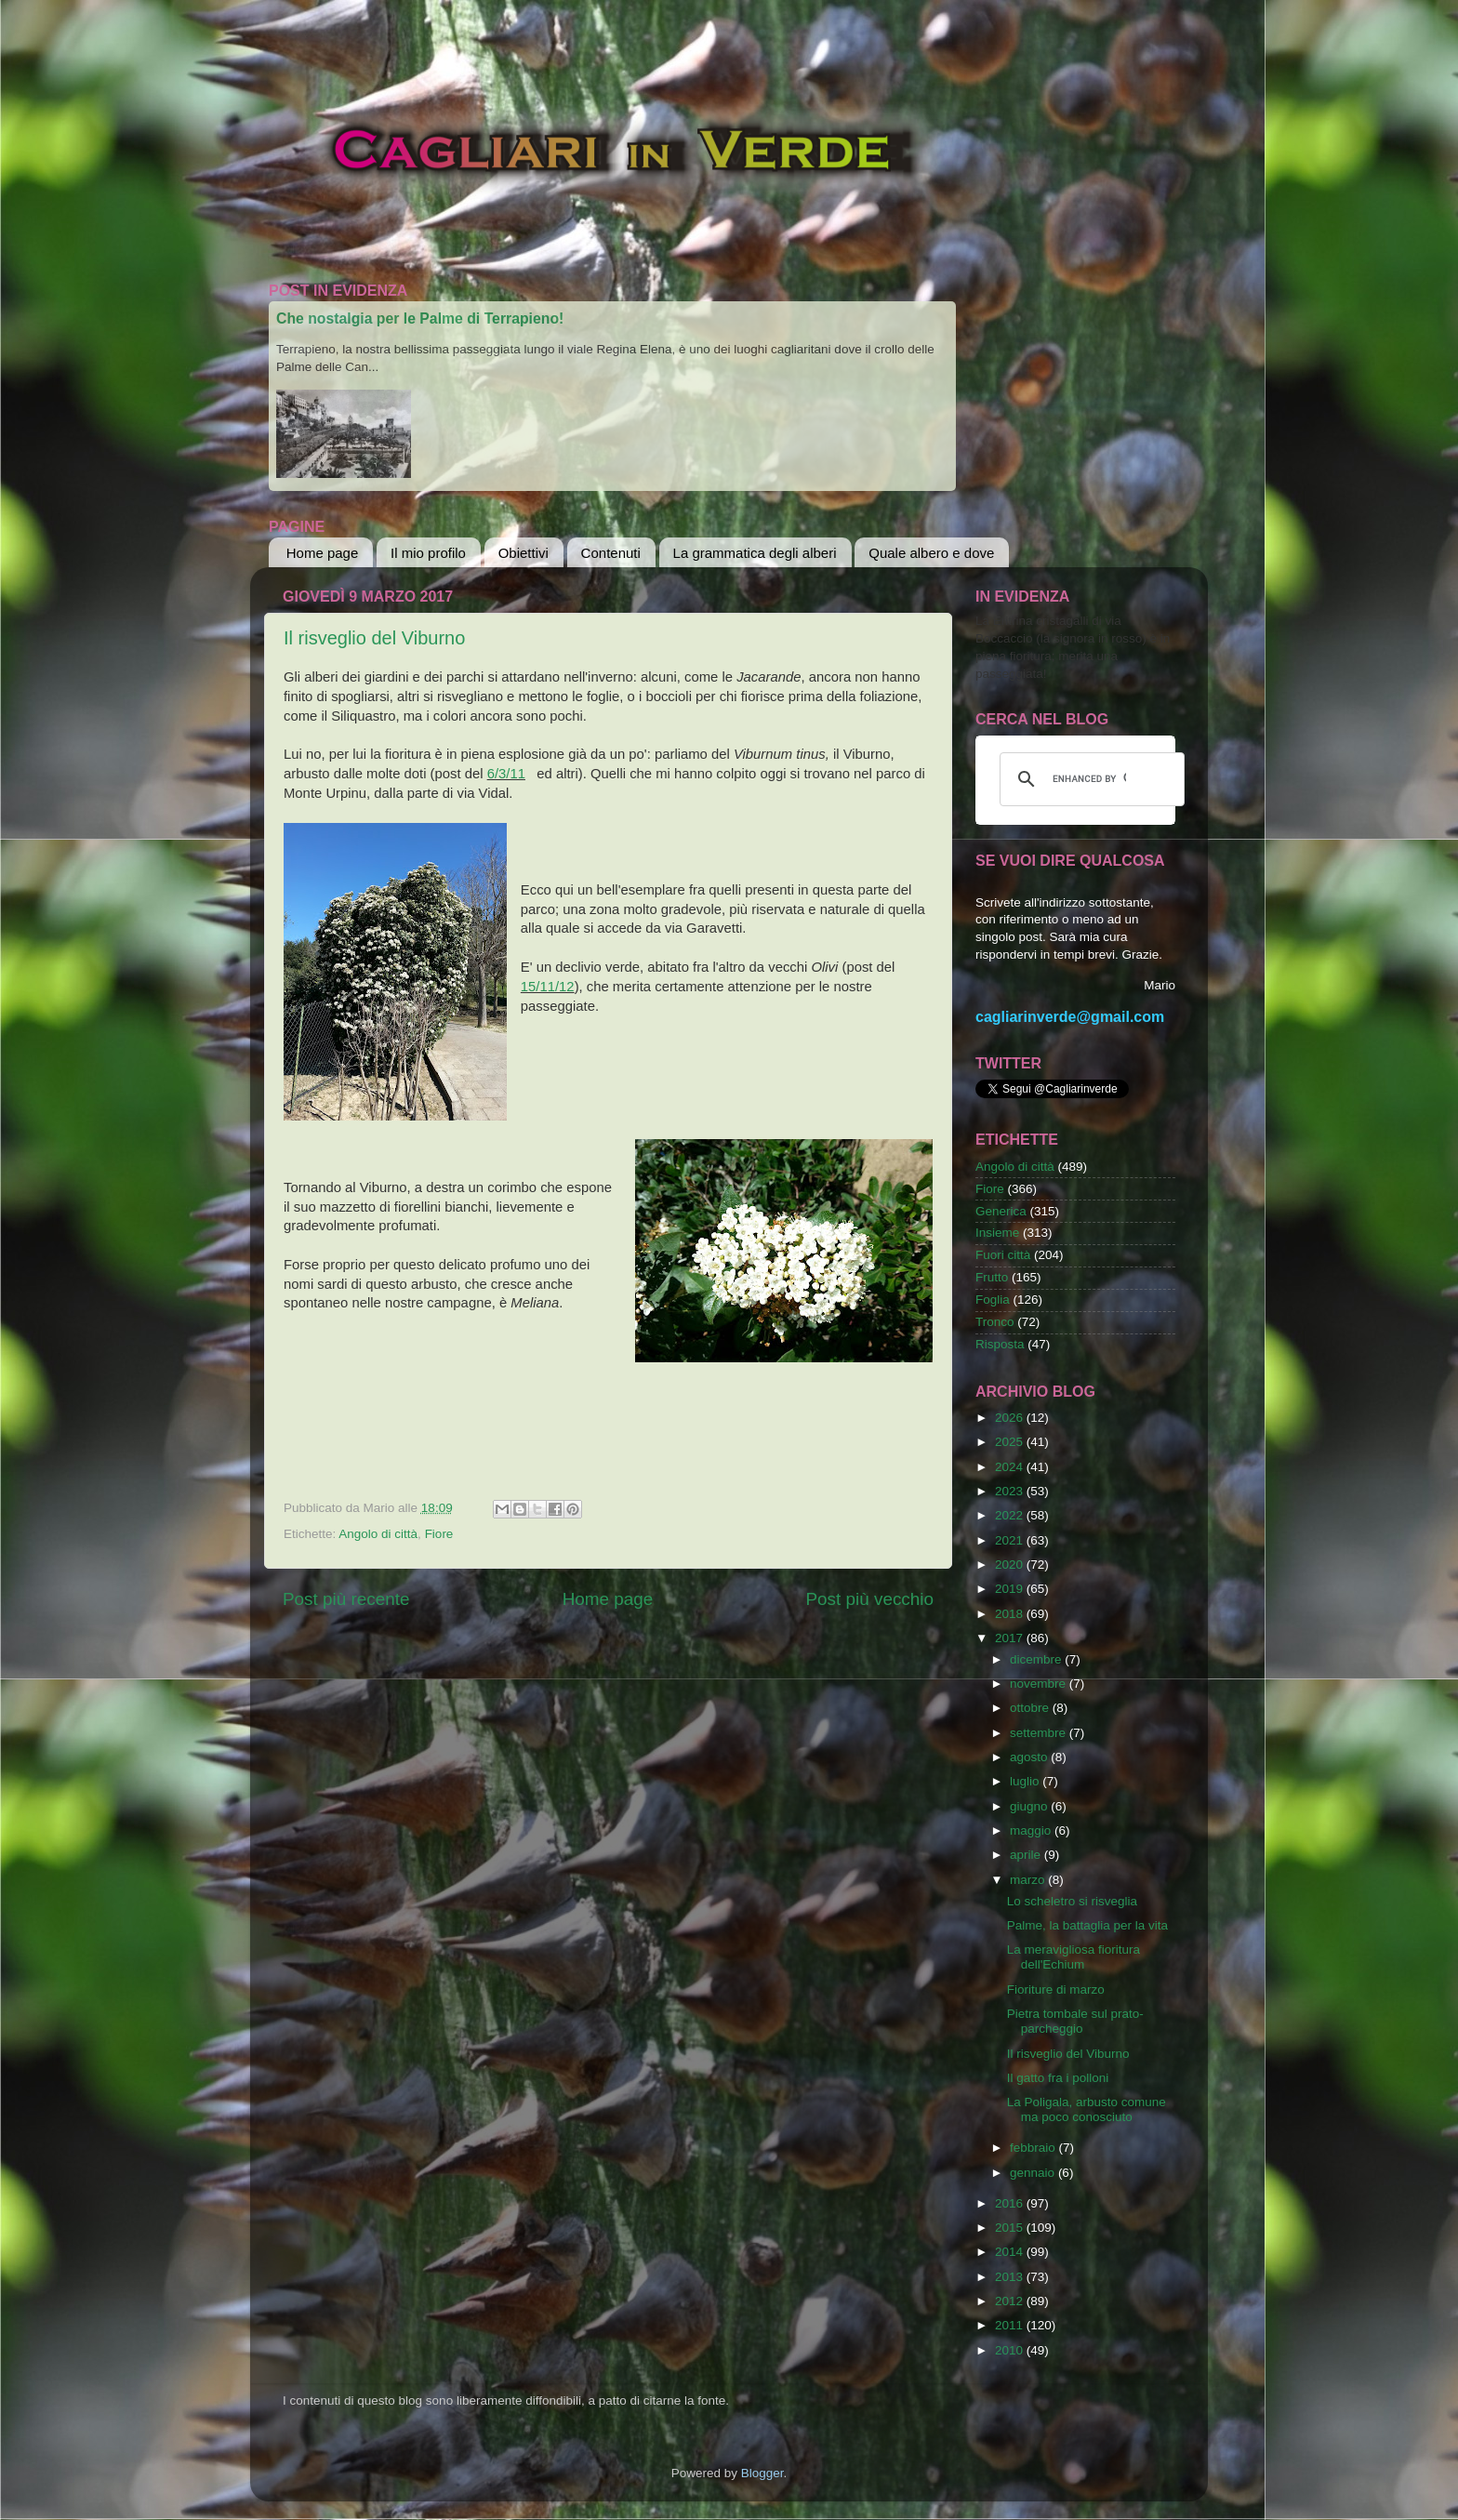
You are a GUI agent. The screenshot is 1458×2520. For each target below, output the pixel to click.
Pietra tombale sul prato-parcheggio (1075, 2021)
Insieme (997, 1233)
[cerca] (1089, 779)
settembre (1039, 1733)
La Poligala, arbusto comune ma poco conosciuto (1086, 2109)
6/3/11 (506, 773)
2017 (1011, 1638)
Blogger (762, 2473)
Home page (322, 553)
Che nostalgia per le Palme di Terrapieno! (419, 318)
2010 (1011, 2350)
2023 (1011, 1491)
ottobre (1031, 1708)
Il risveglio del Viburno (374, 638)
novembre (1039, 1684)
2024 (1011, 1467)
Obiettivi (523, 553)
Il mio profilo (428, 553)
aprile (1027, 1855)
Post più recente (346, 1599)
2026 (1011, 1418)
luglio (1026, 1781)
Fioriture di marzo (1056, 1989)
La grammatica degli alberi (755, 553)
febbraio (1034, 2148)
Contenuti (611, 553)
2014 (1011, 2252)
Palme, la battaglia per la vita (1087, 1925)
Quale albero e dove (931, 553)
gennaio (1034, 2173)
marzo (1029, 1880)
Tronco (994, 1322)
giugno (1030, 1806)
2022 (1011, 1515)
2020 (1011, 1565)
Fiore (439, 1534)
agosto (1030, 1757)
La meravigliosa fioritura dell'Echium (1073, 1957)
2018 (1011, 1614)
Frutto (991, 1277)
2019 (1011, 1589)
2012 (1011, 2301)
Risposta (1000, 1344)
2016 (1011, 2203)
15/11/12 (548, 986)
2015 (1011, 2228)
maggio (1032, 1830)
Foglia (992, 1299)
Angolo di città (378, 1534)
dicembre (1037, 1659)
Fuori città (1002, 1255)
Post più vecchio (869, 1599)
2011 (1011, 2325)
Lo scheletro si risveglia (1072, 1901)
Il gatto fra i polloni (1058, 2078)
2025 (1011, 1442)
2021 (1011, 1540)
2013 (1011, 2277)
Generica (1001, 1211)
